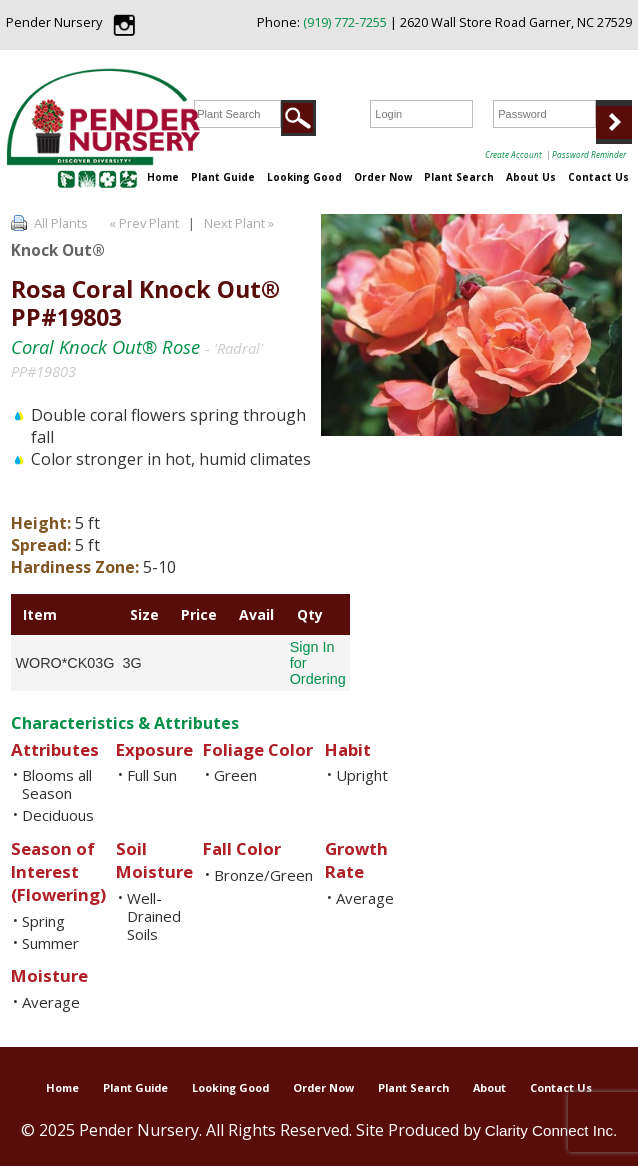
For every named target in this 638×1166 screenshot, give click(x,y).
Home (163, 177)
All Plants (61, 223)
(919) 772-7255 (345, 22)
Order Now (383, 177)
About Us (531, 177)
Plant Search (459, 177)
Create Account (513, 154)
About (489, 1087)
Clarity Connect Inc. (551, 1130)
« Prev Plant (142, 223)
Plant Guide (223, 177)
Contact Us (598, 177)
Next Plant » (240, 223)
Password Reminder (589, 154)
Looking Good (304, 177)
